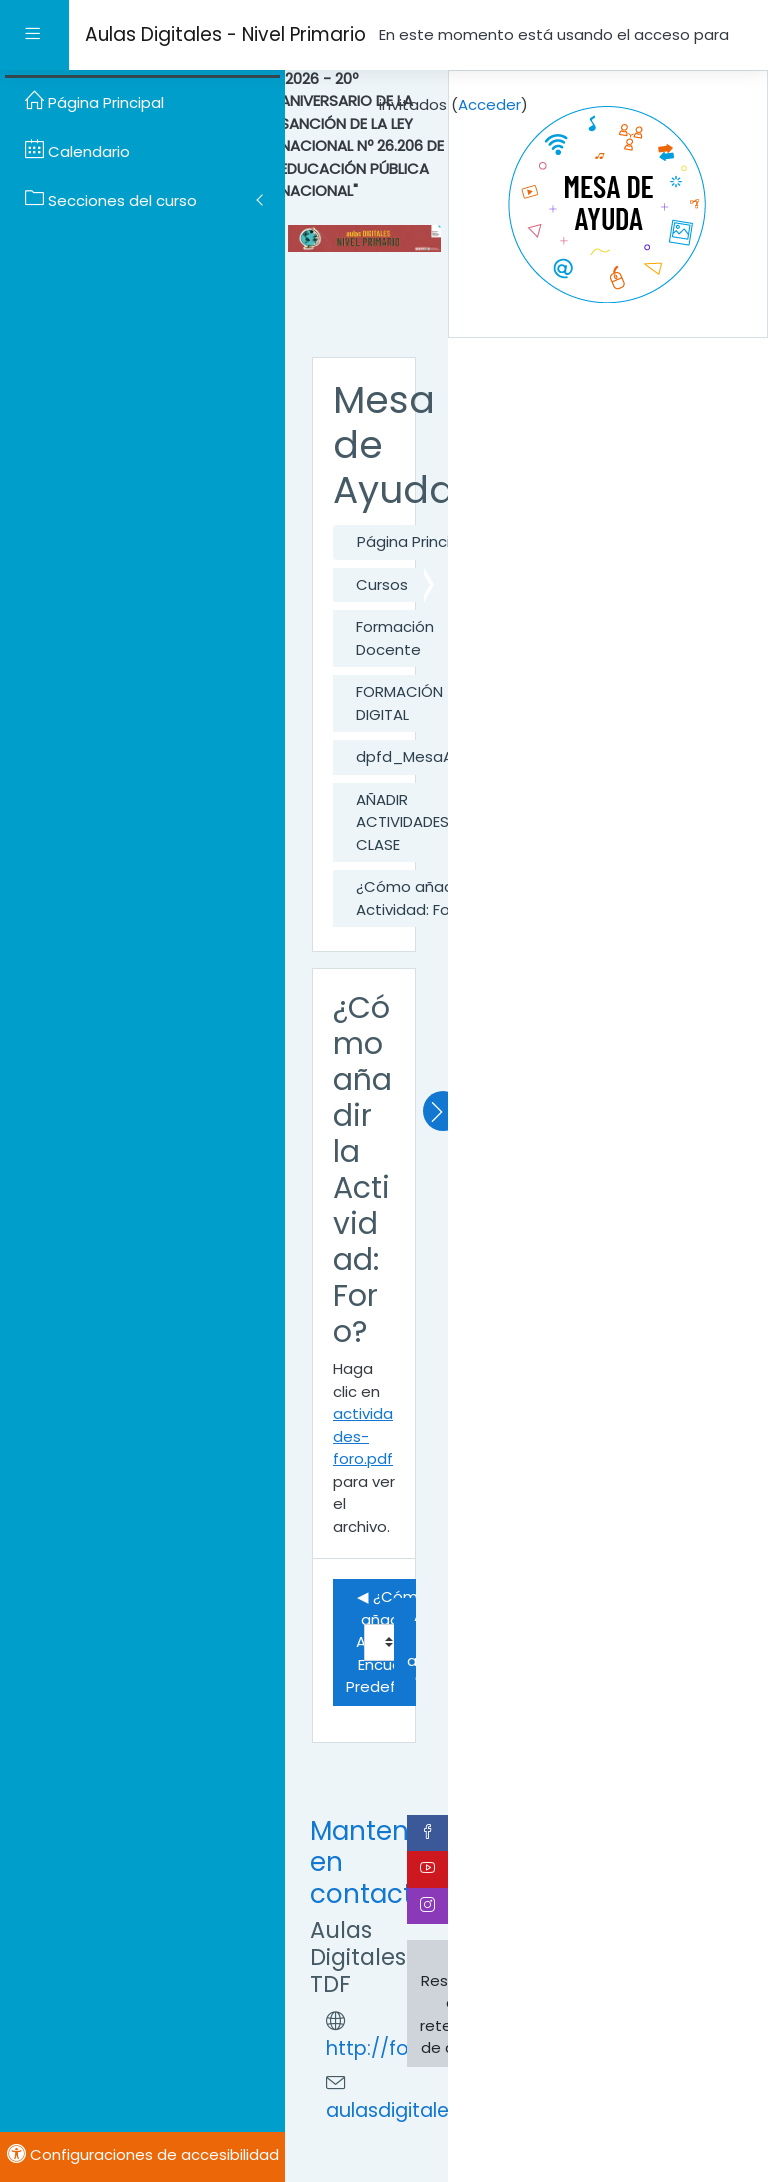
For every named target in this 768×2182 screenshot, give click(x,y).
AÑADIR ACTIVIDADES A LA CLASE (419, 822)
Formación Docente (395, 638)
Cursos (382, 584)
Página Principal (415, 541)
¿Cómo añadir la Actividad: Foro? (417, 898)
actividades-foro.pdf (363, 1436)
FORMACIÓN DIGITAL (399, 703)
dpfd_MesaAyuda (423, 756)
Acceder (489, 104)
